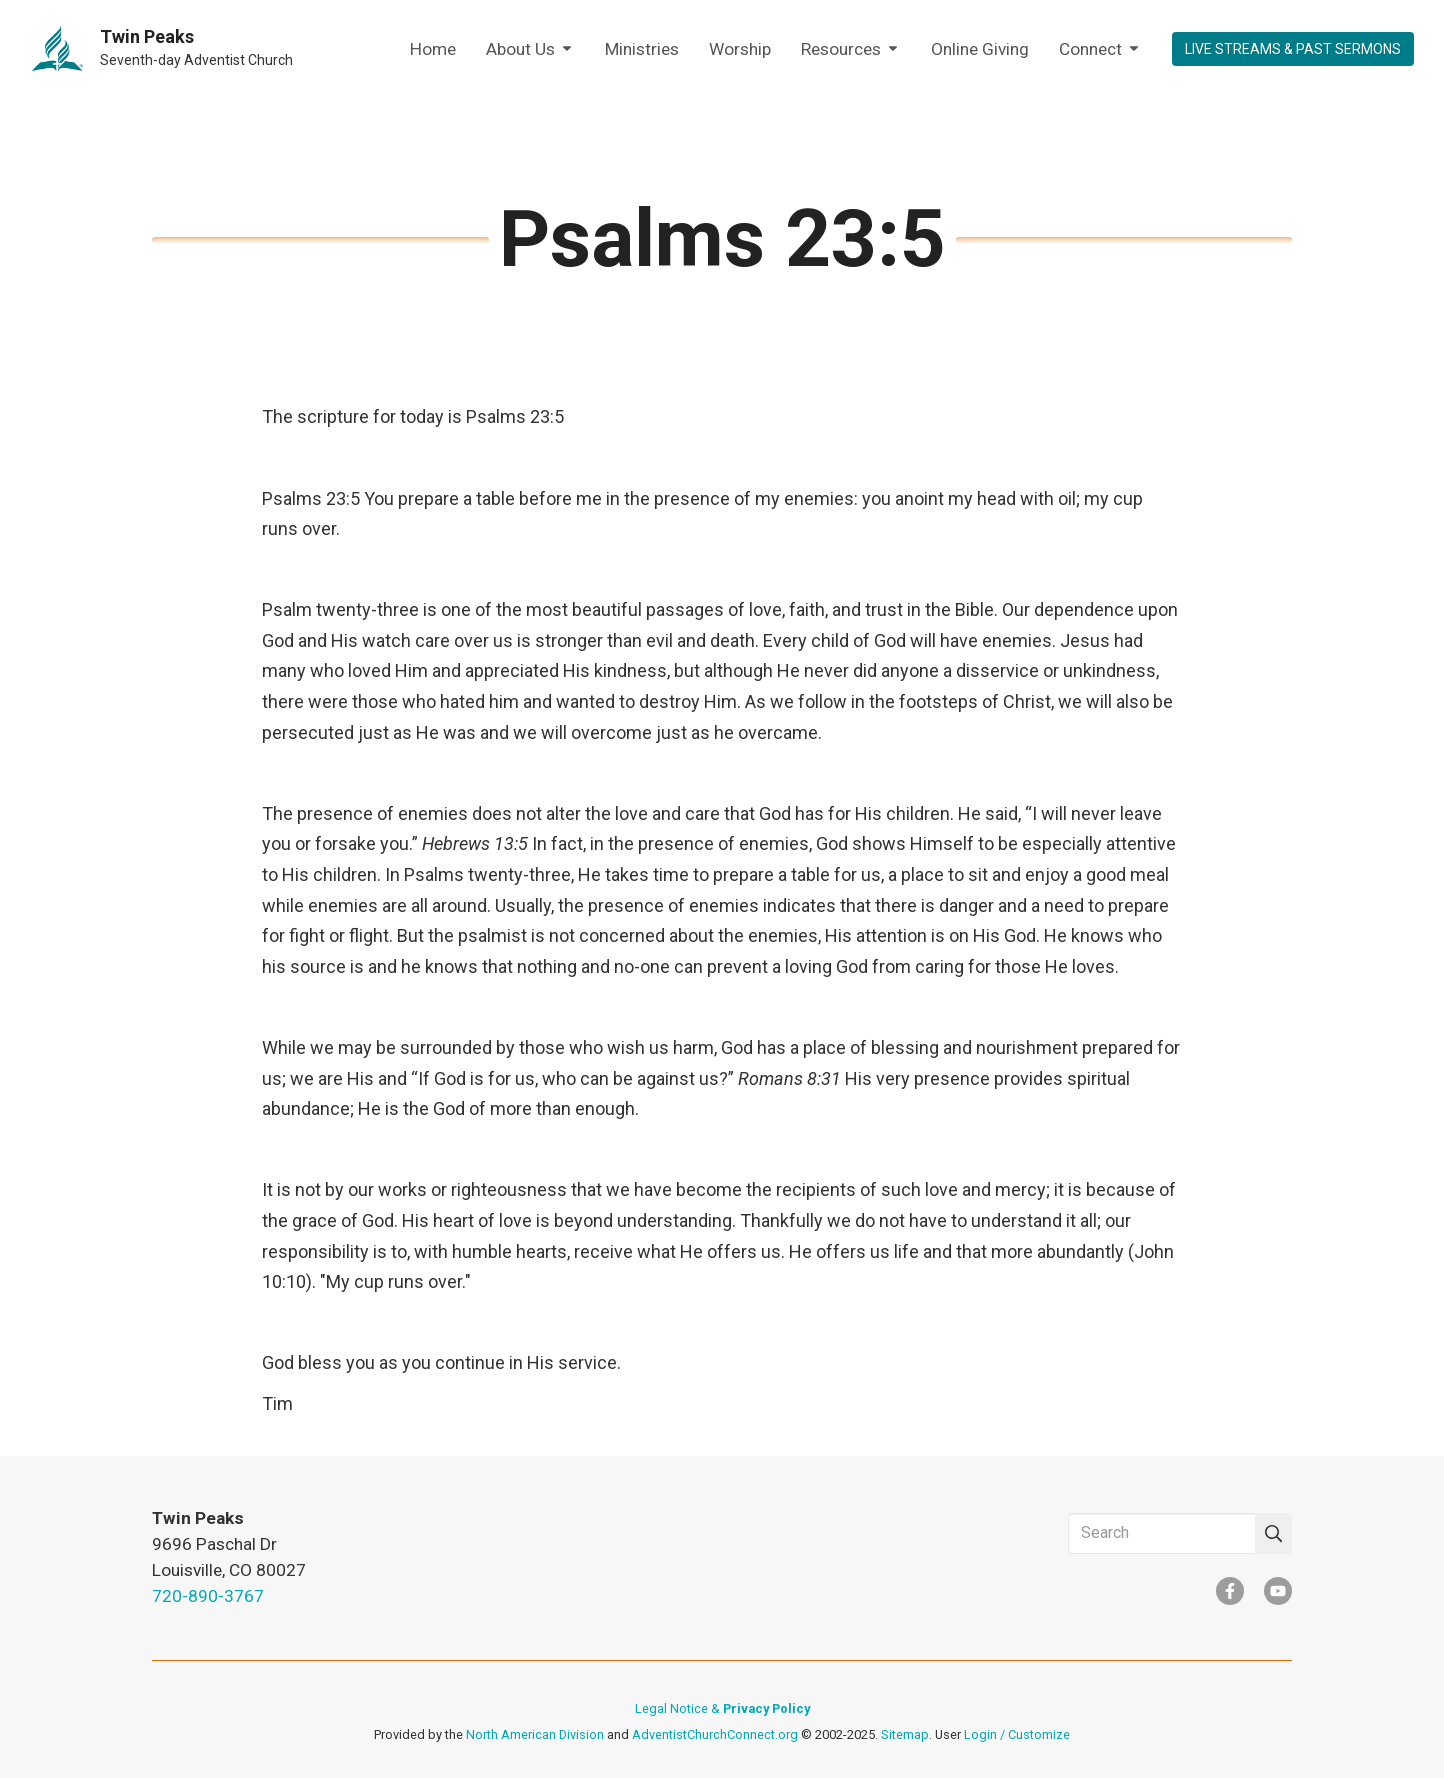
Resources (851, 50)
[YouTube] (1278, 1591)
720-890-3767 (208, 1596)
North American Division (535, 1734)
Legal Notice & (722, 1708)
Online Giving (980, 49)
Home (433, 49)
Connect (1100, 50)
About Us (530, 50)
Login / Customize (1017, 1734)
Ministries (642, 49)
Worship (740, 49)
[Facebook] (1230, 1591)
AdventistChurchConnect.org (715, 1734)
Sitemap (905, 1734)
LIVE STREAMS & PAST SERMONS (1293, 49)
